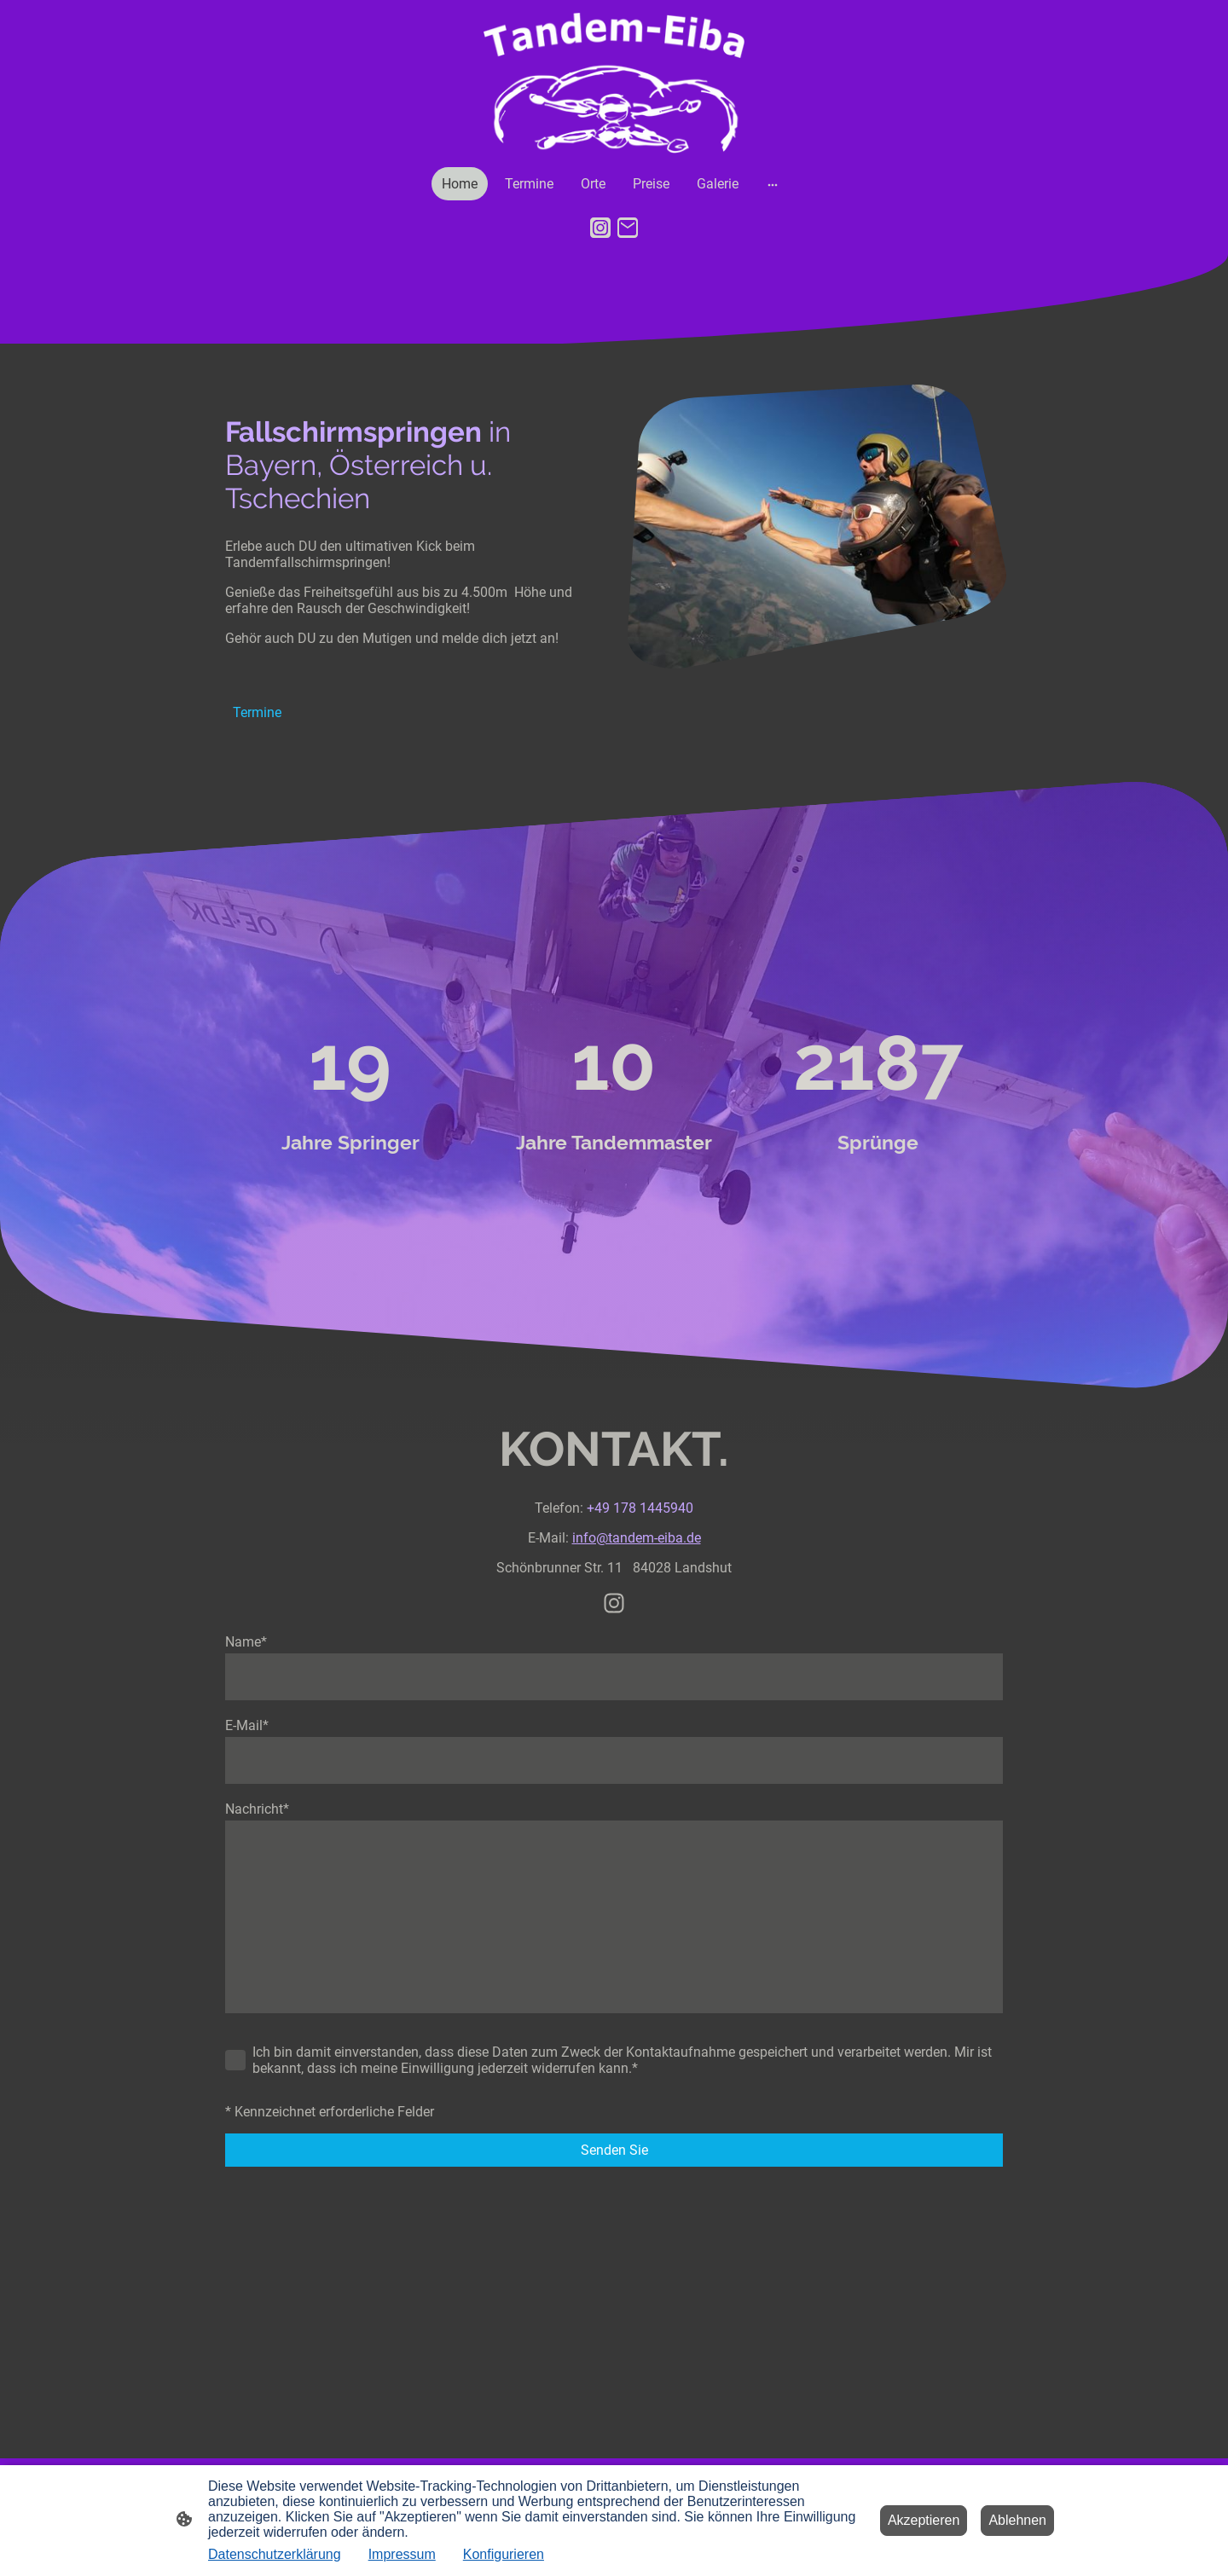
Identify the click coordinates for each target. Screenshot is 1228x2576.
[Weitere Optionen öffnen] (773, 184)
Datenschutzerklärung (274, 2554)
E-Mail (247, 1725)
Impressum (402, 2554)
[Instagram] (600, 227)
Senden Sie (614, 2150)
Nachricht (257, 1809)
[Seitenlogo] (614, 83)
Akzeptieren (924, 2520)
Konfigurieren (503, 2554)
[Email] (627, 227)
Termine (257, 712)
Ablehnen (1017, 2520)
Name (246, 1642)
